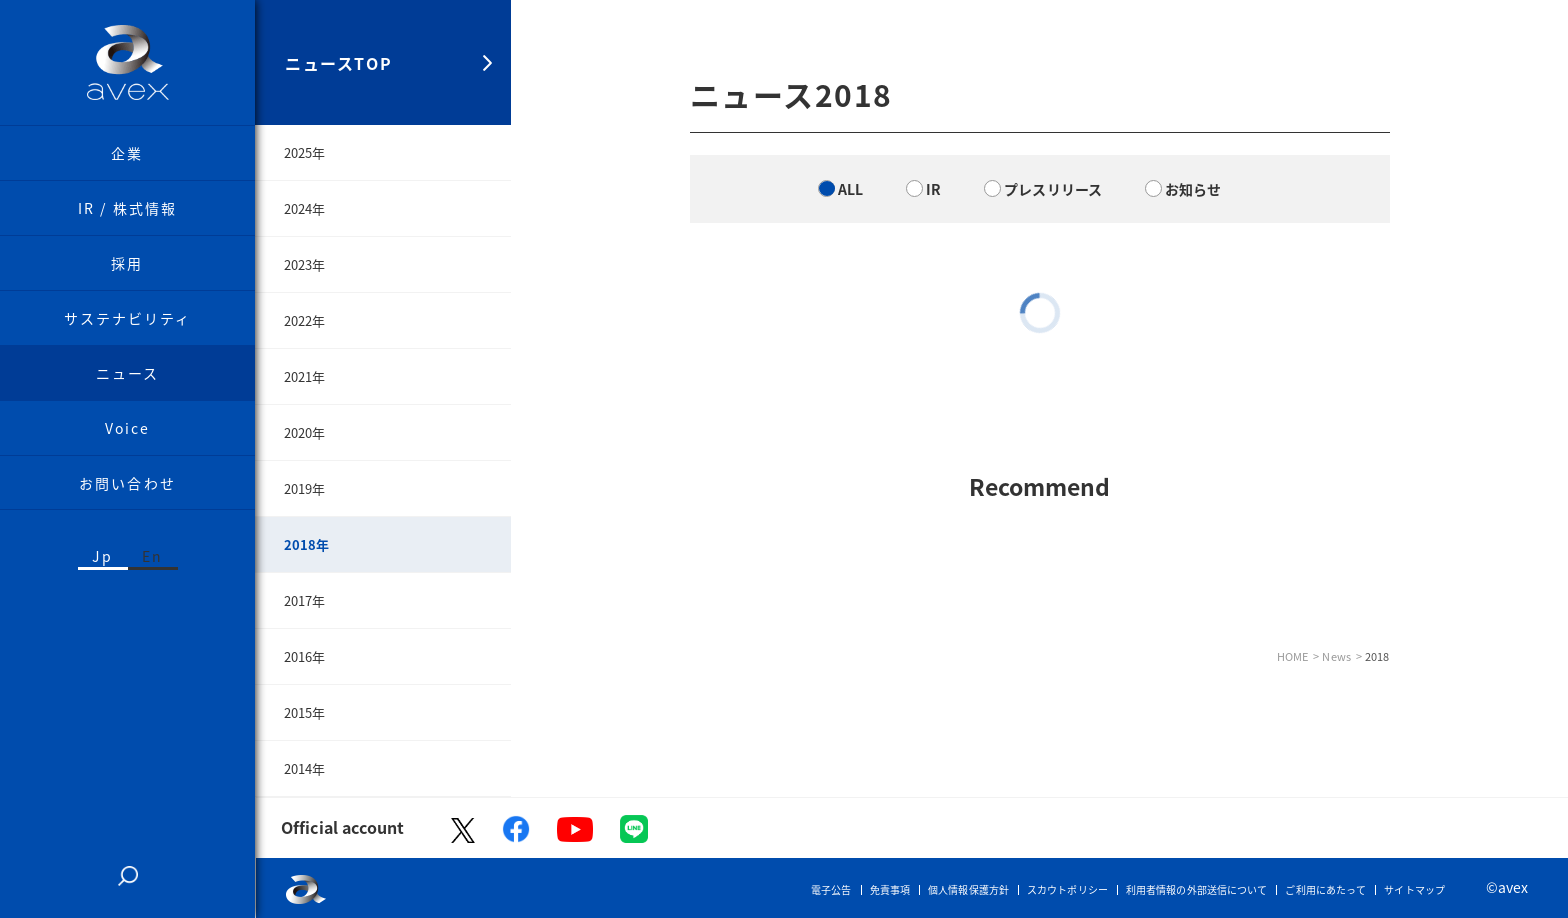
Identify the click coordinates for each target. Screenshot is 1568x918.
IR (933, 189)
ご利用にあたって (1325, 889)
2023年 (305, 264)
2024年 (305, 208)
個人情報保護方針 (968, 889)
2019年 (305, 488)
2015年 (305, 712)
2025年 (305, 152)
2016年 (305, 656)
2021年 (305, 376)
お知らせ (1193, 189)
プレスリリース (1053, 189)
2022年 (305, 320)
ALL (850, 189)
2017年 (305, 600)
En (152, 556)
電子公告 (831, 889)
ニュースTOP (338, 63)
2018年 (307, 544)
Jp (102, 556)
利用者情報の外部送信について (1196, 889)
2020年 (305, 432)
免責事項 (890, 889)
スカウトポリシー (1067, 889)
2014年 (305, 768)
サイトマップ (1414, 889)
